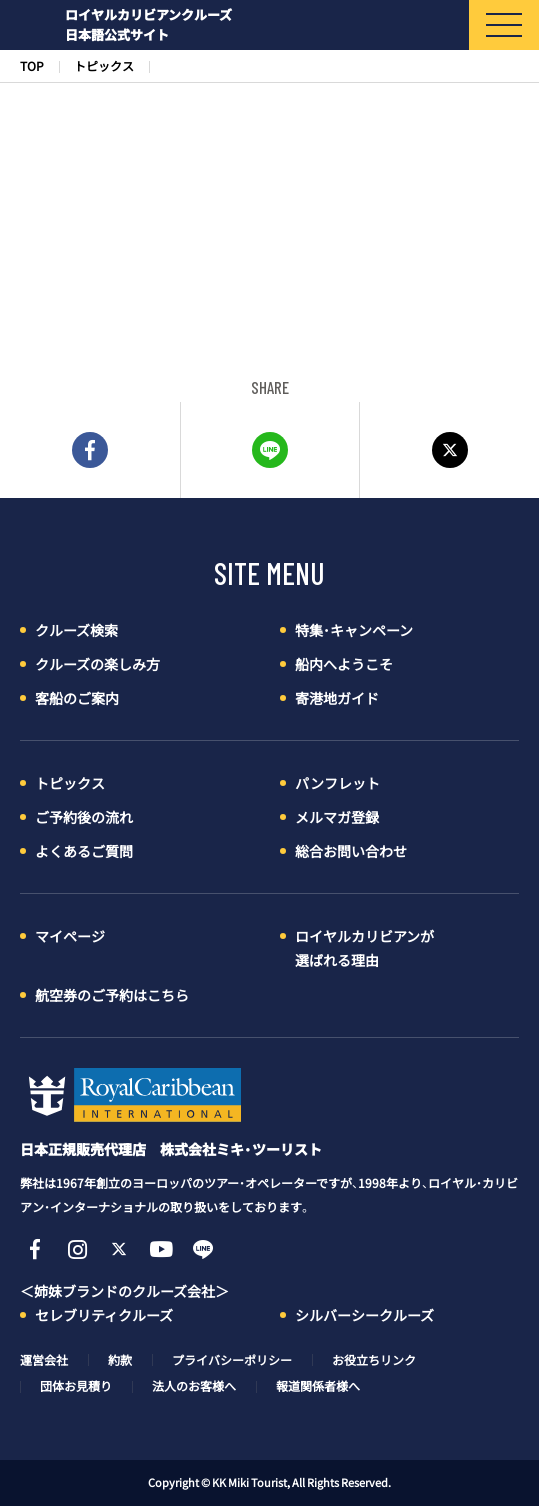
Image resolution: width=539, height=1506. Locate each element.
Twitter (449, 450)
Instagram (77, 1249)
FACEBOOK (90, 450)
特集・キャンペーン (354, 630)
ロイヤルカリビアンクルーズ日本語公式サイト (148, 24)
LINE (270, 450)
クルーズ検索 (76, 630)
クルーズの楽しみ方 (97, 664)
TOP (32, 66)
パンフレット (337, 783)
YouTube (161, 1249)
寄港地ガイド (337, 698)
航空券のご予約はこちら (112, 995)
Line (203, 1249)
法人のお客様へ (194, 1386)
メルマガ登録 (337, 817)
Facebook (35, 1249)
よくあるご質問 (84, 851)
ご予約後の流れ (84, 817)
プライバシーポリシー (232, 1360)
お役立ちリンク (374, 1360)
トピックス (104, 66)
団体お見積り (76, 1386)
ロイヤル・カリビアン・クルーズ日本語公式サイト (130, 1095)
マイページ (70, 936)
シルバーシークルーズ (364, 1315)
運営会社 (44, 1360)
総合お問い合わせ (351, 851)
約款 (120, 1360)
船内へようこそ (344, 664)
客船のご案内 (77, 698)
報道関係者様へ (318, 1386)
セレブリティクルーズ (104, 1315)
